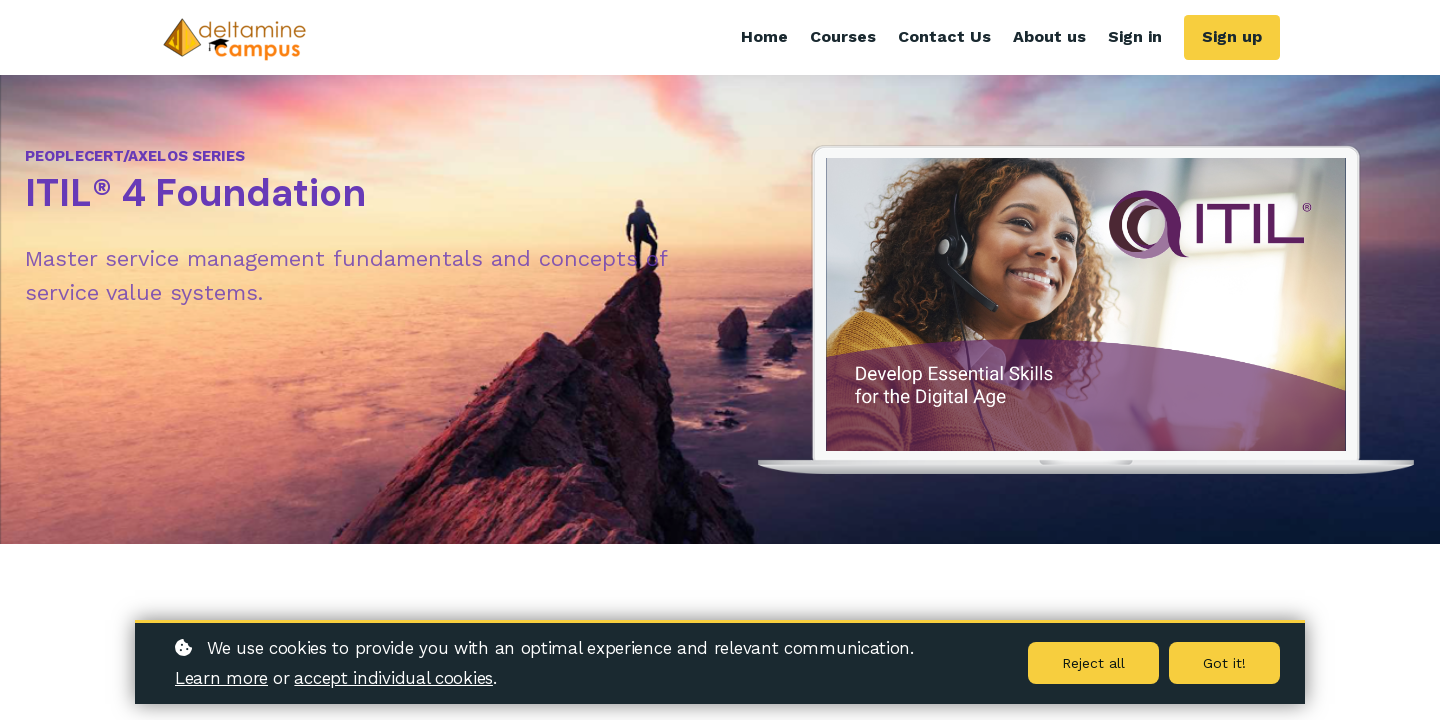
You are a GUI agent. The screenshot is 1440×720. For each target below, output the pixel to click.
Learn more (221, 678)
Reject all (1093, 663)
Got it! (1224, 663)
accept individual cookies (393, 678)
